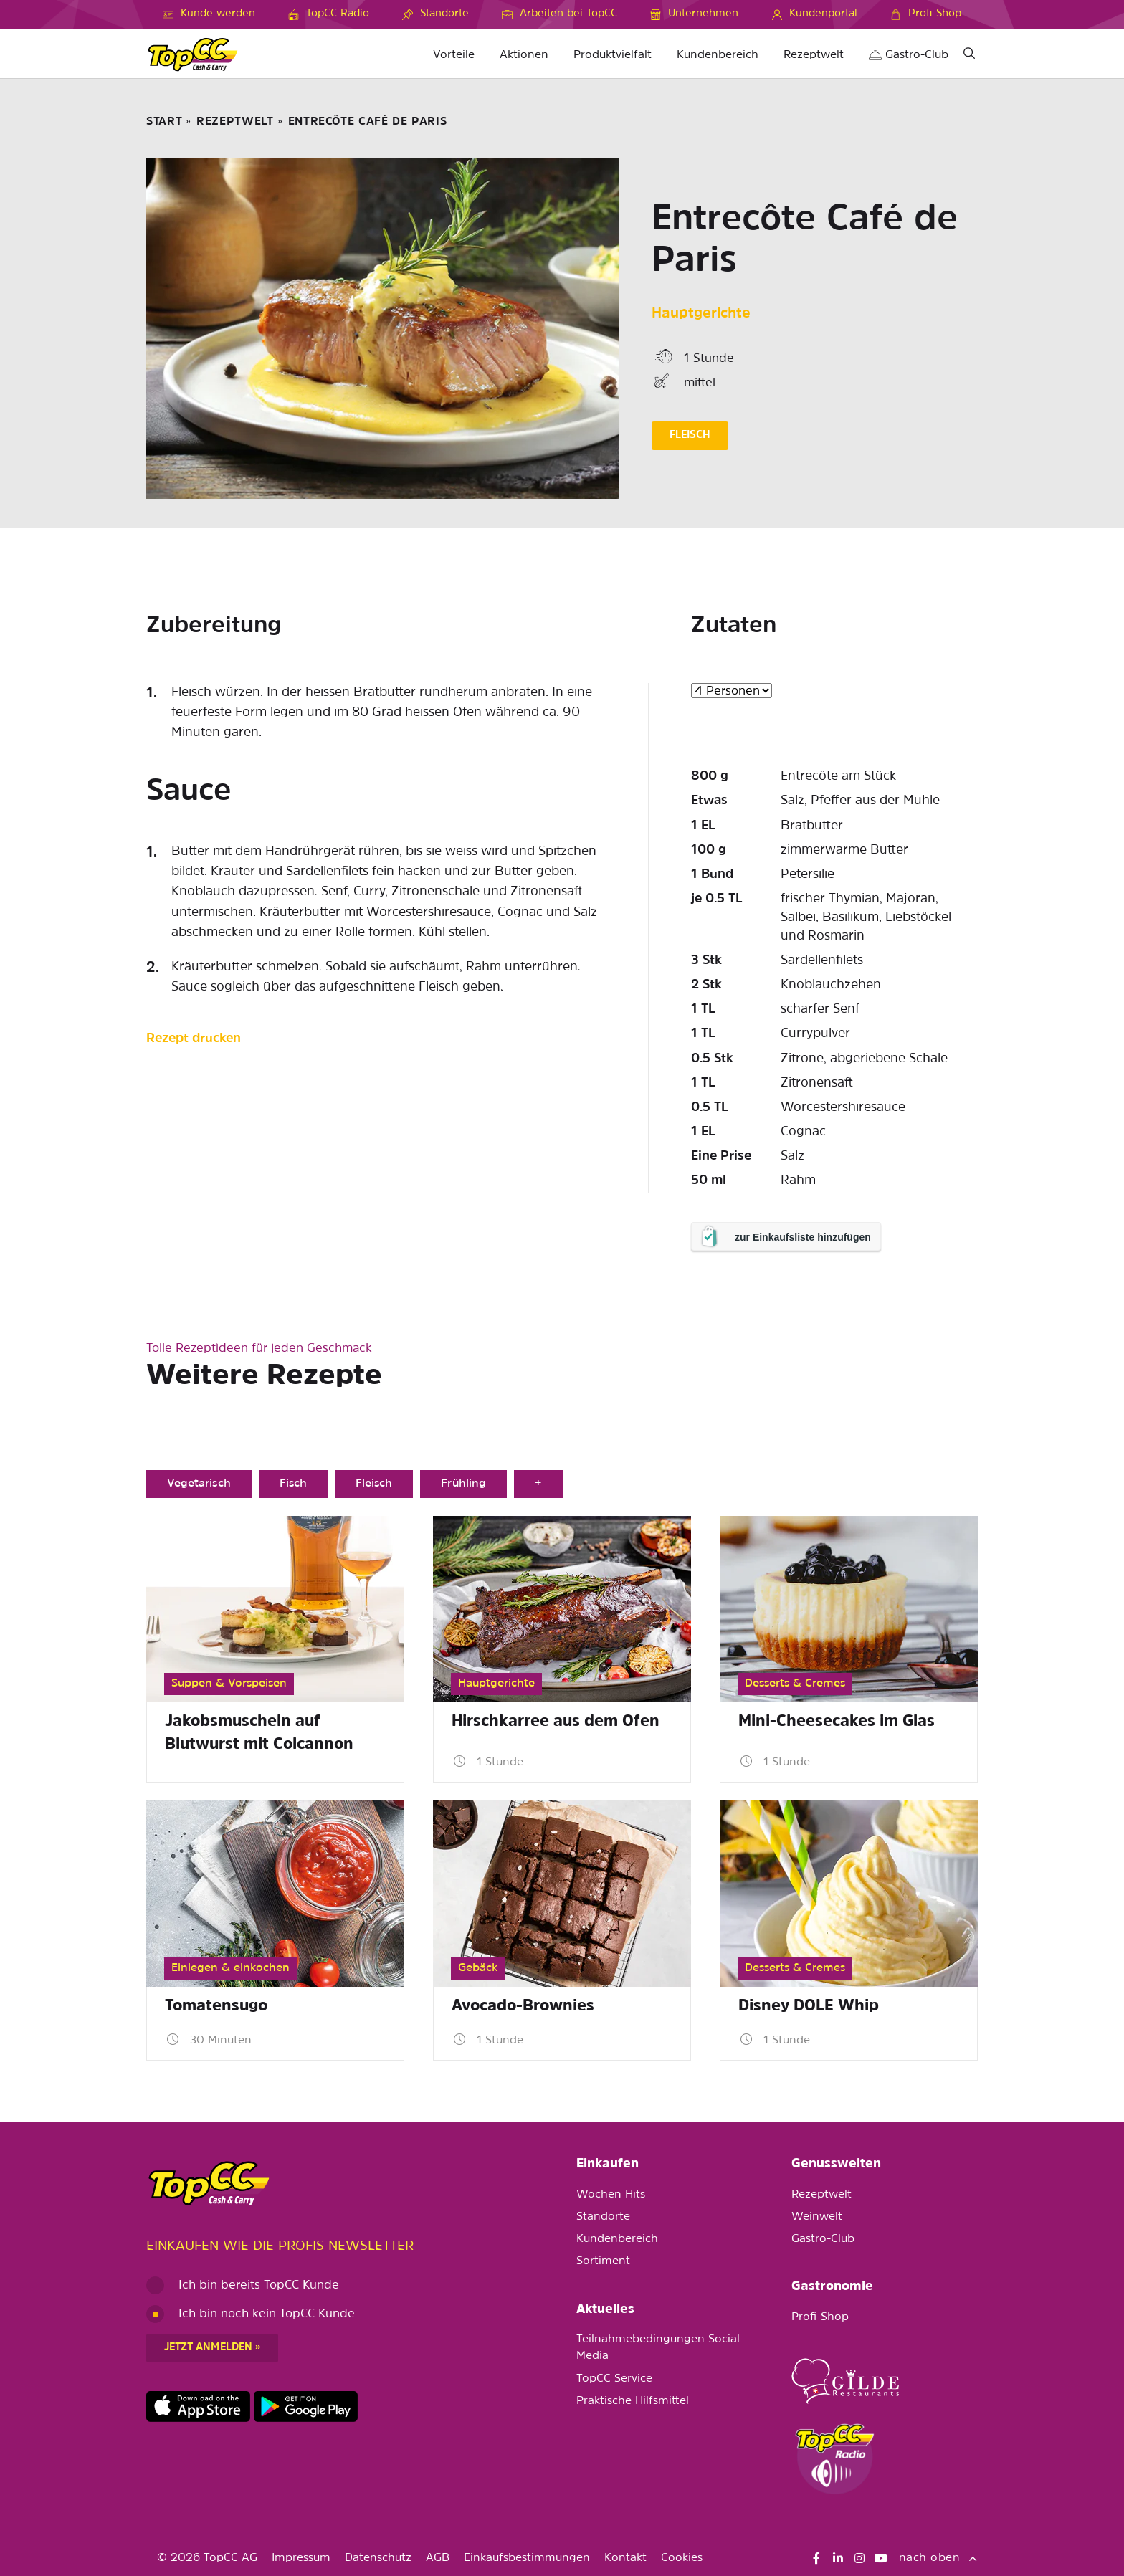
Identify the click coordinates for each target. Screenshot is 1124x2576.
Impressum (301, 2558)
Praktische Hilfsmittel (632, 2401)
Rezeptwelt (814, 55)
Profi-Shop (820, 2317)
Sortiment (603, 2261)
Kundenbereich (717, 55)
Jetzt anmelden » (212, 2347)
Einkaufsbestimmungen (527, 2558)
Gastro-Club (908, 55)
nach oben (938, 2558)
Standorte (603, 2217)
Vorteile (454, 55)
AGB (437, 2558)
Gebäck (477, 1968)
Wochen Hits (610, 2194)
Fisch (293, 1483)
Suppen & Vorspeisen (229, 1683)
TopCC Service (614, 2379)
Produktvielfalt (612, 55)
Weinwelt (816, 2217)
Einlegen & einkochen (230, 1968)
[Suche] (969, 55)
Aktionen (524, 55)
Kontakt (625, 2558)
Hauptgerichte (701, 314)
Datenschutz (378, 2558)
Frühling (463, 1483)
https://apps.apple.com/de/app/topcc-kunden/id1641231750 (198, 2407)
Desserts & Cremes (795, 1683)
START (164, 122)
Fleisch (374, 1483)
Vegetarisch (199, 1483)
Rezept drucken (193, 1039)
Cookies (681, 2558)
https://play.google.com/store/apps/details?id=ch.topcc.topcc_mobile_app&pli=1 (306, 2407)
